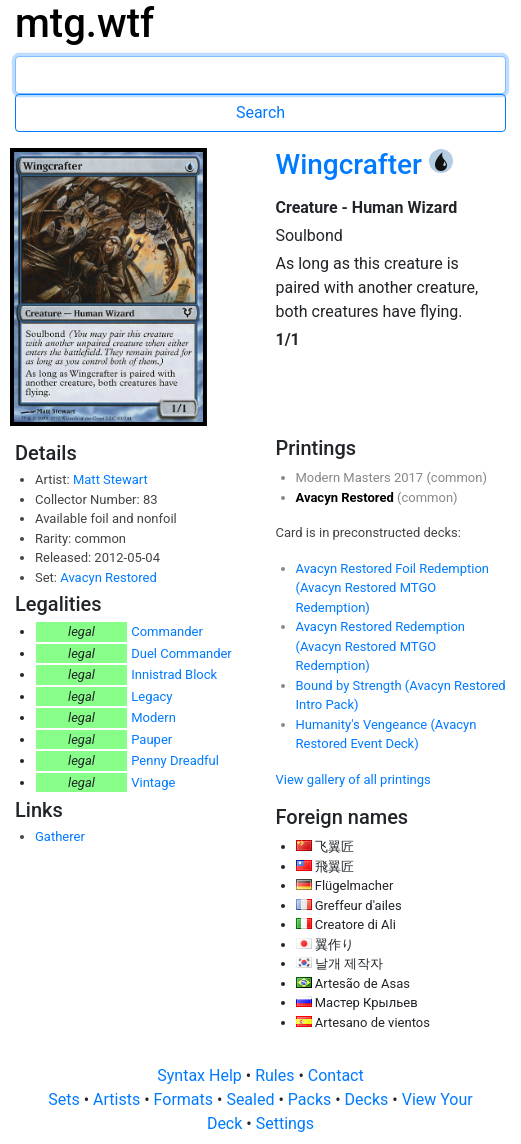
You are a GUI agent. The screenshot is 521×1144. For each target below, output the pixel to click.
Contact (336, 1075)
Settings (285, 1123)
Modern (153, 717)
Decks (369, 1099)
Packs (311, 1099)
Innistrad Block (174, 674)
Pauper (151, 739)
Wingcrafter (351, 164)
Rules (276, 1075)
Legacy (151, 696)
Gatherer (60, 836)
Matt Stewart (110, 479)
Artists (118, 1099)
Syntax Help (201, 1075)
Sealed (252, 1099)
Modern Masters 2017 (361, 477)
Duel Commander (181, 653)
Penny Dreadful (175, 760)
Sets (65, 1099)
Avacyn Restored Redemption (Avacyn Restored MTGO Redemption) (381, 646)
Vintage (153, 782)
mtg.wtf (84, 23)
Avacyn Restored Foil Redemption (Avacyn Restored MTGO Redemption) (393, 588)
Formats (185, 1099)
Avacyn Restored (108, 577)
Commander (167, 631)
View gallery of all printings (353, 779)
